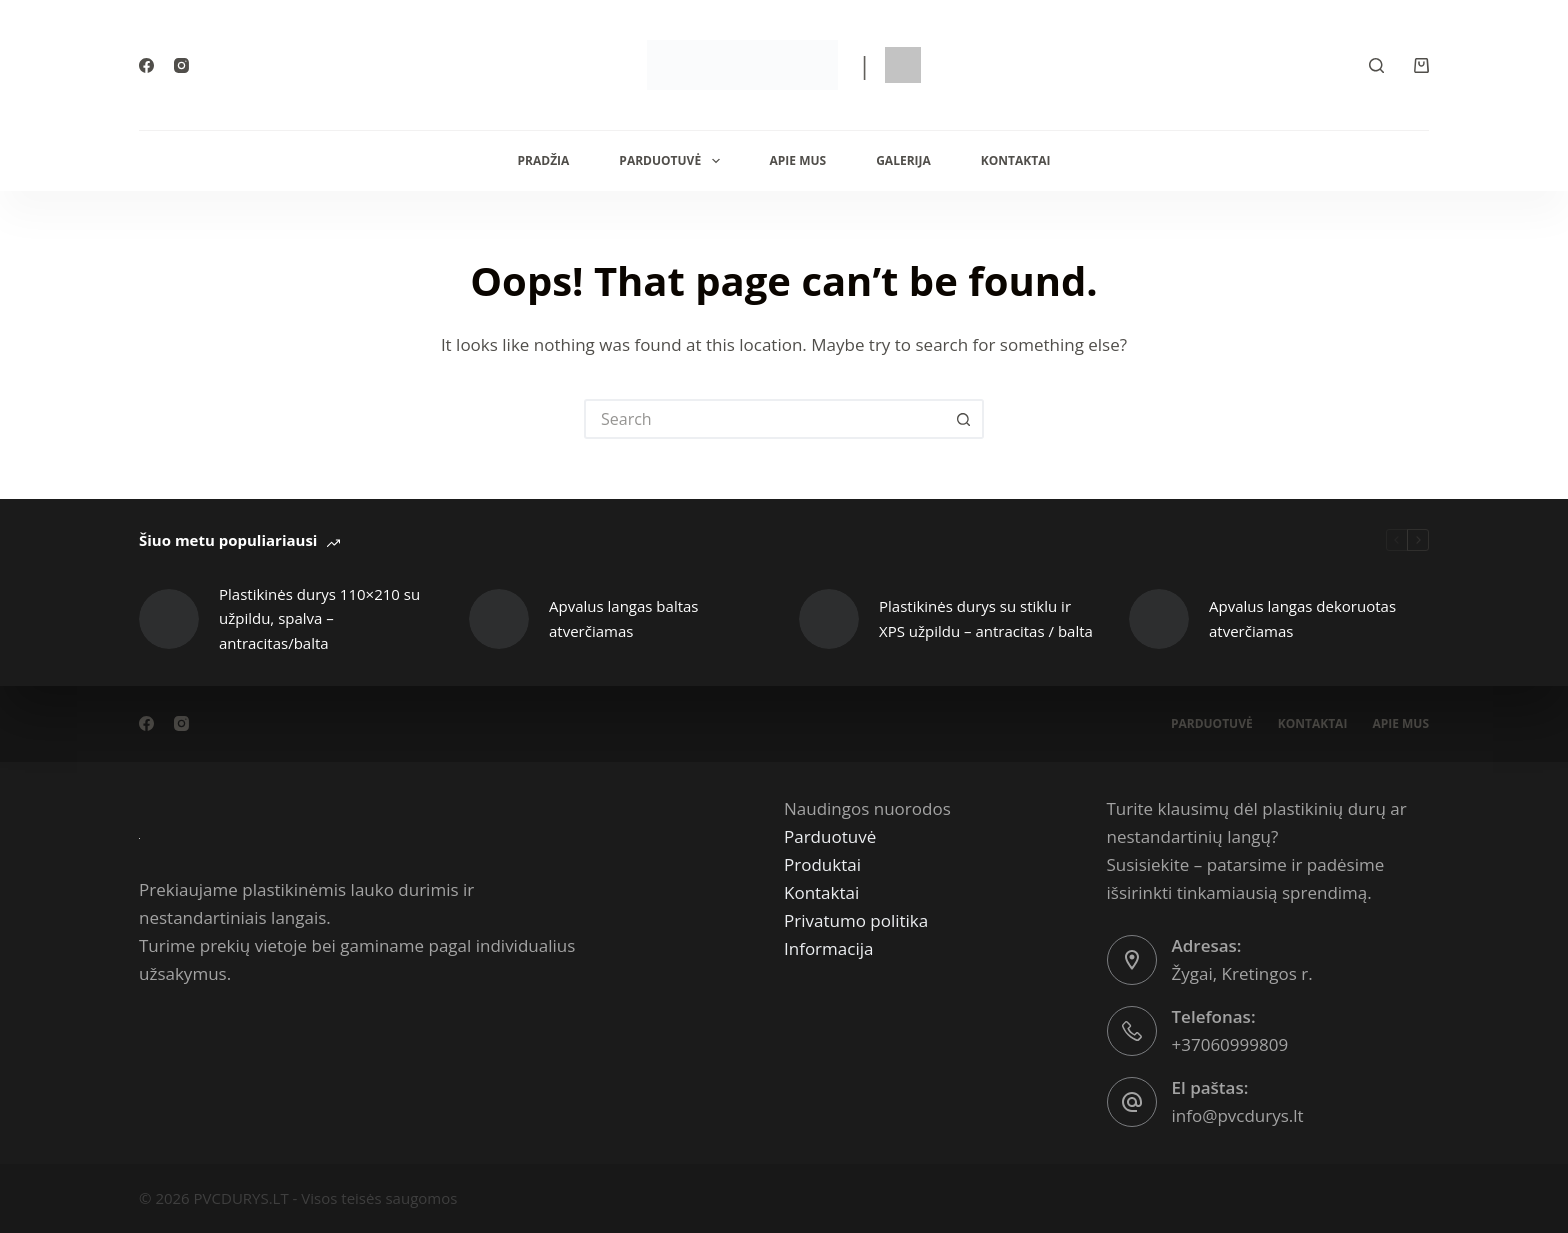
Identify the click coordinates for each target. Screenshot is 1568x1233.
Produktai (822, 864)
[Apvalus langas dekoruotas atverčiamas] (1159, 619)
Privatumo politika (856, 920)
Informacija (828, 948)
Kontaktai (1016, 160)
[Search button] (964, 419)
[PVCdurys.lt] (139, 836)
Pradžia (544, 160)
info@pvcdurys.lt (1238, 1115)
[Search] (1376, 65)
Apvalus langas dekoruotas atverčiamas (1302, 618)
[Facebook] (146, 65)
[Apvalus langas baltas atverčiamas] (499, 619)
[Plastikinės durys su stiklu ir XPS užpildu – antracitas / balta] (829, 619)
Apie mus (798, 160)
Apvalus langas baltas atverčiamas (624, 618)
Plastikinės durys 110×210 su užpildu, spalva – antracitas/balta (319, 619)
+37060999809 (1230, 1044)
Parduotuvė (673, 161)
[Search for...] (764, 419)
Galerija (903, 160)
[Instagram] (181, 65)
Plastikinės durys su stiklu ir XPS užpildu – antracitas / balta (986, 618)
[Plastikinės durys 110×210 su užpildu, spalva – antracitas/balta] (169, 619)
